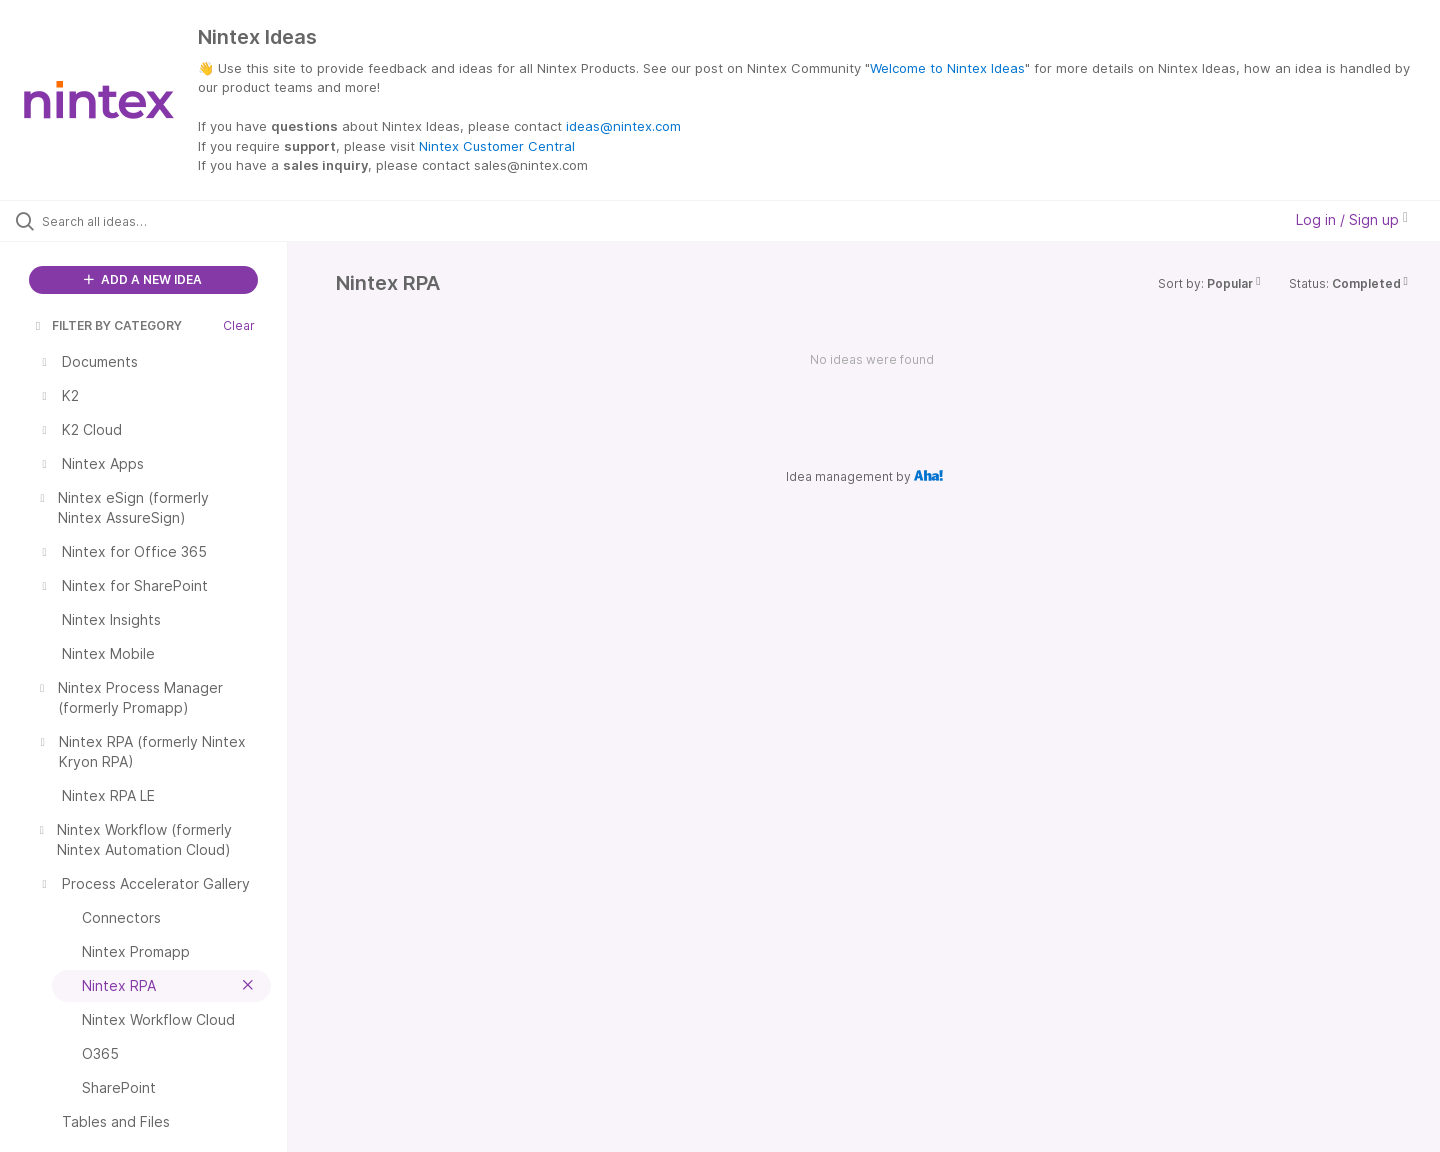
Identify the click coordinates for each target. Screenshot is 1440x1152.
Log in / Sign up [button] (1352, 219)
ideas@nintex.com (623, 126)
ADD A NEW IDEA (143, 279)
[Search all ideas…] (169, 221)
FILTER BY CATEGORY (107, 325)
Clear (239, 325)
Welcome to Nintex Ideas (947, 68)
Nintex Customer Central (497, 146)
